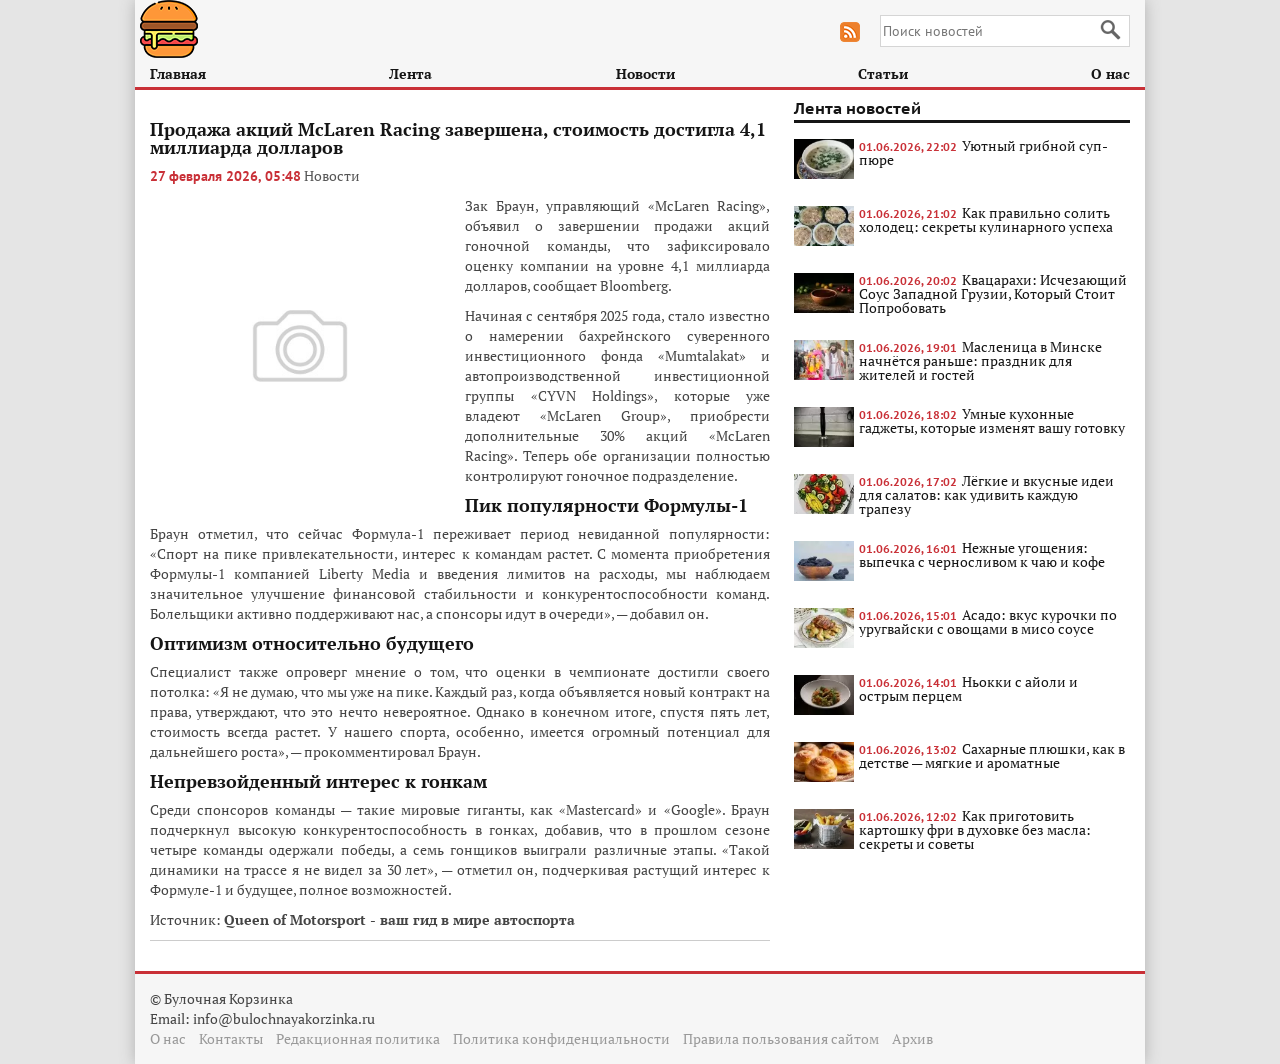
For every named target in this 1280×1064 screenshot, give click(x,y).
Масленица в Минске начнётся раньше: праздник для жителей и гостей (980, 360)
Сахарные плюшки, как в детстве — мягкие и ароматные (992, 755)
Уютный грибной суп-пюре (983, 152)
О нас (1110, 73)
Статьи (883, 73)
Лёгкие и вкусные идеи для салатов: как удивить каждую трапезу (986, 494)
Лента (410, 73)
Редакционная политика (358, 1038)
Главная (178, 73)
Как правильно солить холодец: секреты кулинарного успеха (986, 219)
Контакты (231, 1038)
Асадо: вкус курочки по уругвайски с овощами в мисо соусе (988, 621)
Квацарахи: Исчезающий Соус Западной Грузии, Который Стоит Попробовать (993, 293)
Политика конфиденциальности (561, 1038)
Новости (645, 73)
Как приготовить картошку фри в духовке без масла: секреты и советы (975, 829)
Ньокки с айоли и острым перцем (968, 688)
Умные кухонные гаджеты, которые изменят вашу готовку (992, 420)
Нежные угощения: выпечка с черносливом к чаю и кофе (982, 554)
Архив (912, 1038)
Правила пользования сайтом (781, 1038)
